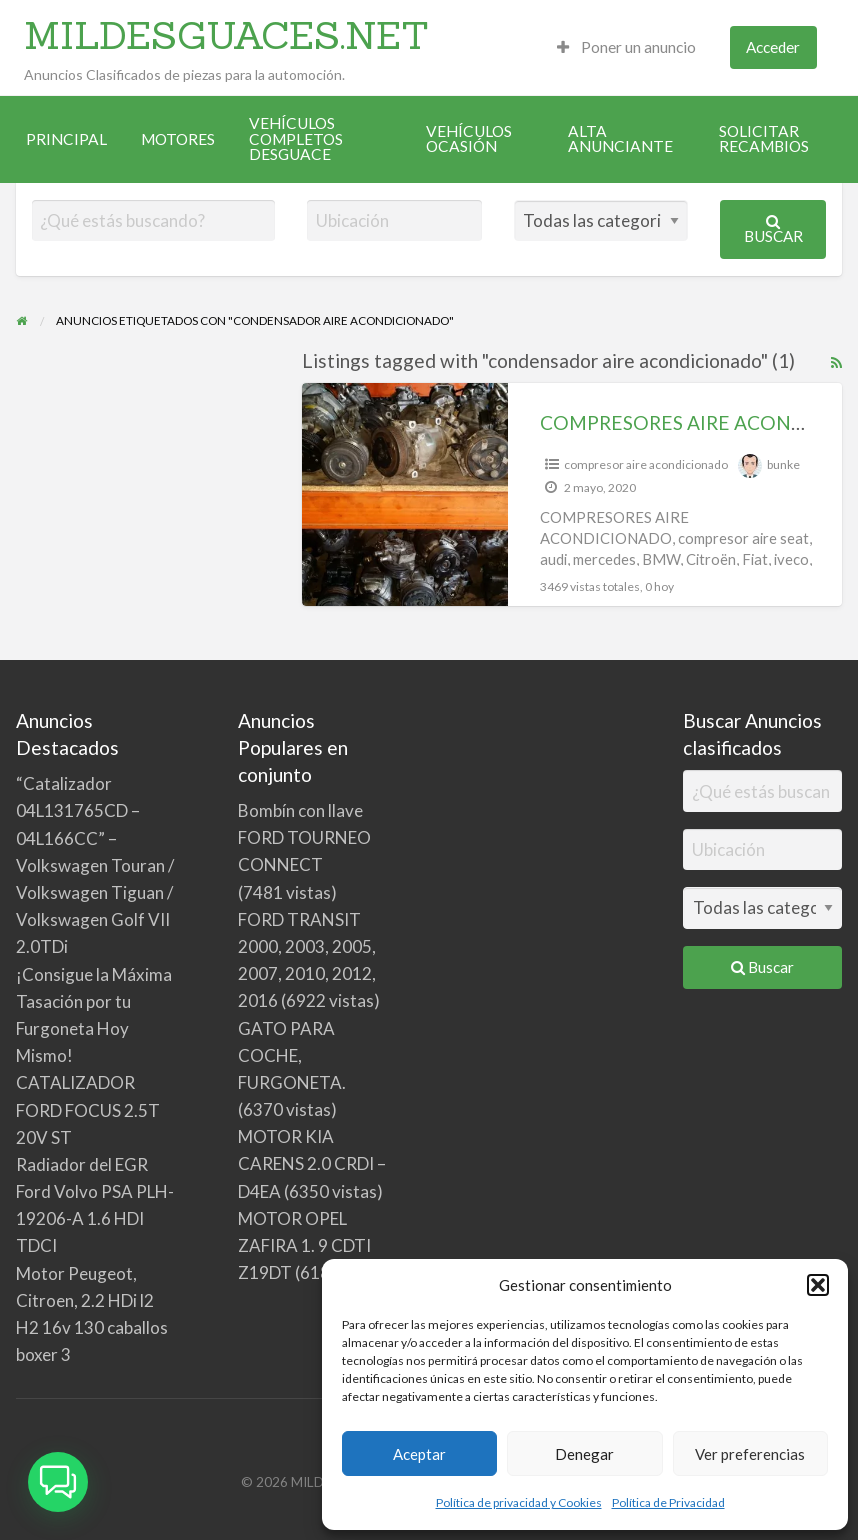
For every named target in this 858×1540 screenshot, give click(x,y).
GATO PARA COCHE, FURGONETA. (292, 1055)
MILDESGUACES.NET (226, 35)
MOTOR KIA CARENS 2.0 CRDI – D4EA (312, 1163)
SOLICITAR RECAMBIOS (764, 139)
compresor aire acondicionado (646, 464)
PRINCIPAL (66, 139)
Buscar (773, 229)
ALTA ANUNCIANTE (620, 139)
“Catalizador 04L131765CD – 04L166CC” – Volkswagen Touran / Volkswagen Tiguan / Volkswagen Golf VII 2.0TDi (95, 865)
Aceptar (419, 1454)
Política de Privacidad (668, 1502)
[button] (818, 1285)
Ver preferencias (750, 1454)
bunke (783, 464)
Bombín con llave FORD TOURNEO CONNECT (304, 837)
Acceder (773, 47)
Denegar (584, 1454)
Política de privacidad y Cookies (519, 1502)
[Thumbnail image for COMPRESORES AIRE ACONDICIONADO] (405, 494)
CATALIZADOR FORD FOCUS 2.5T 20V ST (88, 1109)
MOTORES (178, 139)
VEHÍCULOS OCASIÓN (469, 139)
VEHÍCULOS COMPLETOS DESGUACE (296, 138)
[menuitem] (626, 47)
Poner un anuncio (626, 47)
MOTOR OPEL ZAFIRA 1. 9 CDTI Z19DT (304, 1245)
